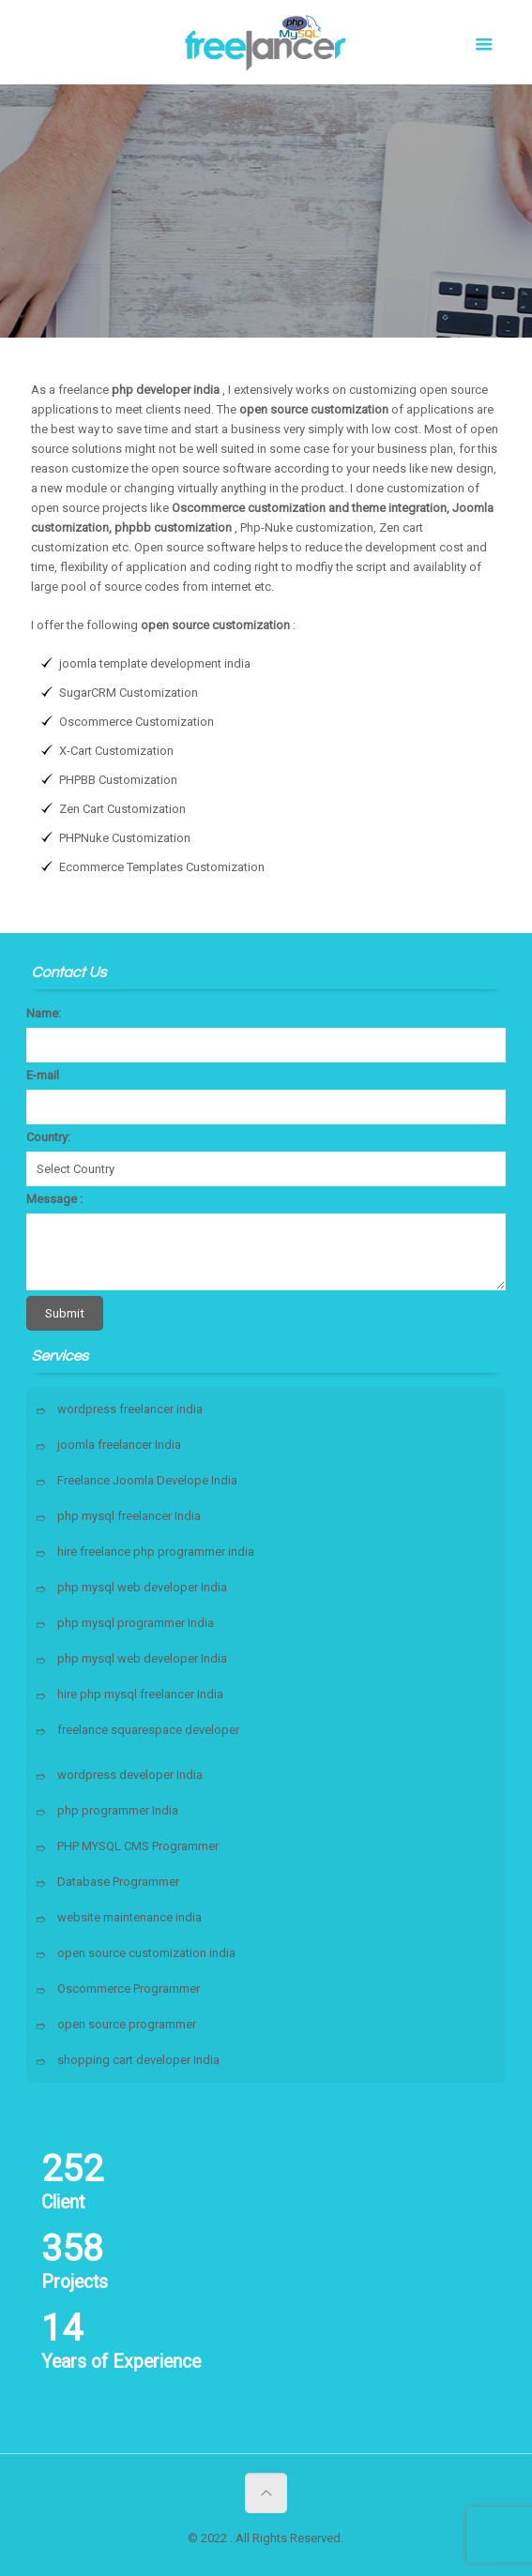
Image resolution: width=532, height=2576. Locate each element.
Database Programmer (118, 1882)
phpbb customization (173, 527)
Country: (48, 1137)
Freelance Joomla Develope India (147, 1480)
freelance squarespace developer (148, 1730)
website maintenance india (129, 1917)
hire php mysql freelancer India (140, 1694)
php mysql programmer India (135, 1623)
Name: (43, 1013)
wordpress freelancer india (130, 1409)
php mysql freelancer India (129, 1516)
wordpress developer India (130, 1775)
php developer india (166, 390)
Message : (54, 1199)
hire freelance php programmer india (155, 1551)
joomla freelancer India (119, 1445)
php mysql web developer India (142, 1587)
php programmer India (117, 1810)
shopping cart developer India (138, 2060)
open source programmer (126, 2024)
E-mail (42, 1075)
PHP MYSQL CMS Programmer (138, 1846)
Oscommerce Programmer (128, 1988)
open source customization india (146, 1953)
